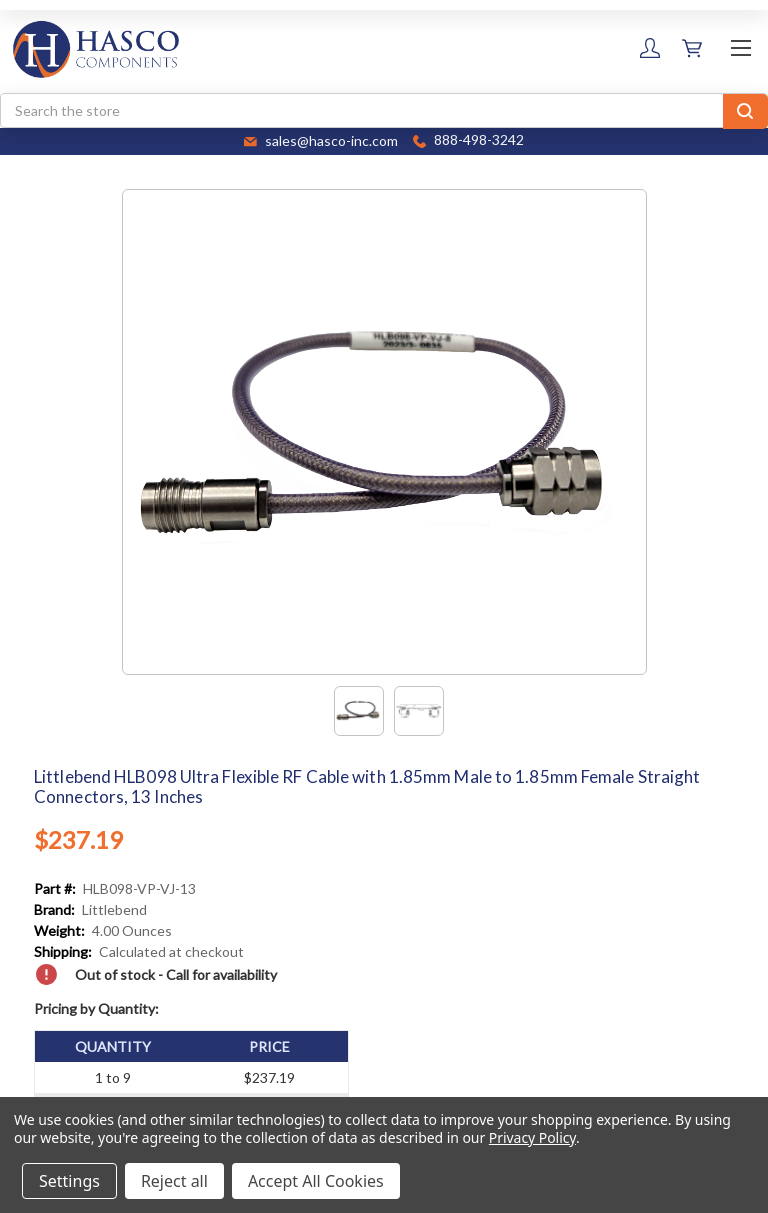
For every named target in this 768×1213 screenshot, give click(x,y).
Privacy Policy (532, 1137)
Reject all (174, 1181)
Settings (69, 1181)
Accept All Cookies (316, 1181)
